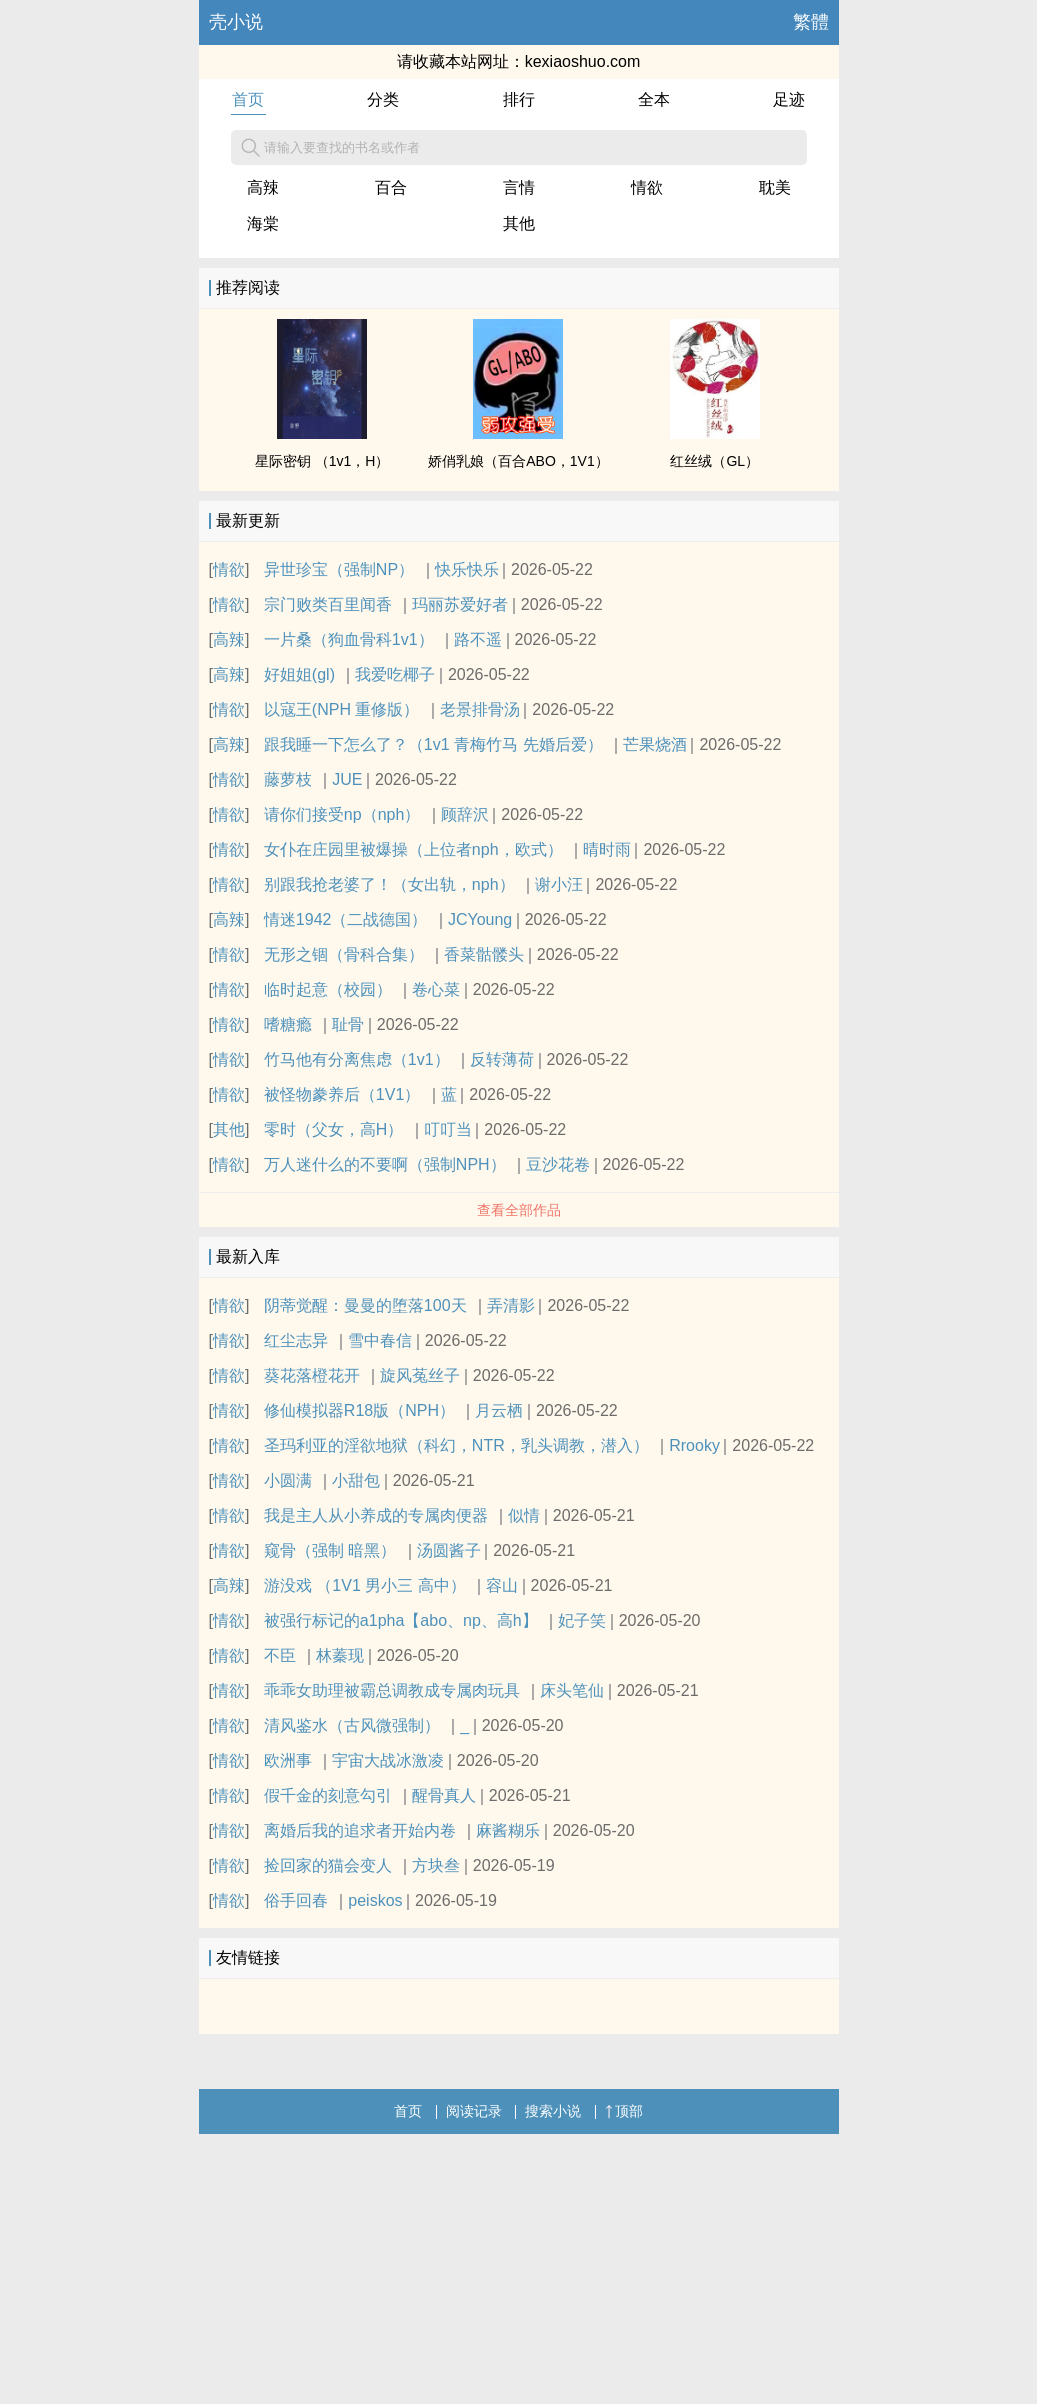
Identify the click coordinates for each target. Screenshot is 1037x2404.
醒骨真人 (444, 1795)
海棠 (263, 223)
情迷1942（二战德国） (346, 919)
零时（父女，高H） (334, 1129)
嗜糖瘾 (288, 1024)
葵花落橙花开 (312, 1375)
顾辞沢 (465, 814)
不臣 (280, 1655)
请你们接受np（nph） (342, 814)
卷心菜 (436, 989)
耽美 (775, 187)
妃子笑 (582, 1620)
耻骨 (348, 1024)
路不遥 (478, 639)
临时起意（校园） (328, 989)
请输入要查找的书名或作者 (330, 148)
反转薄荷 (502, 1059)
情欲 (647, 187)
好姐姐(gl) (299, 674)
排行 (519, 99)
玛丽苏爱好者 (460, 604)
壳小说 (236, 22)
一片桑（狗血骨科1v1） (349, 639)
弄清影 (511, 1305)
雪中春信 (380, 1340)
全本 (654, 99)
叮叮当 (448, 1129)
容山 (502, 1585)
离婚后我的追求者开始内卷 (360, 1830)
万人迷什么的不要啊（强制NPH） (385, 1164)
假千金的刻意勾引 (328, 1795)
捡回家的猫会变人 (328, 1865)
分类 (383, 99)
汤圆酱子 (449, 1550)
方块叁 (436, 1865)
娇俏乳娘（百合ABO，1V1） (518, 461)
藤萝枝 (288, 779)
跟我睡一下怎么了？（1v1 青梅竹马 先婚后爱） (433, 744)
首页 (248, 99)
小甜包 (356, 1480)
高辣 (263, 187)
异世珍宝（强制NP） (339, 569)
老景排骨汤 (480, 709)
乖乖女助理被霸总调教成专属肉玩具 (392, 1690)
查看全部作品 (519, 1210)
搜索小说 (553, 2111)
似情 (524, 1515)
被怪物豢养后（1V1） (342, 1094)
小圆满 (288, 1480)
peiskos (375, 1900)
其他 (519, 223)
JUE (347, 779)
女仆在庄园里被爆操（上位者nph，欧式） (413, 849)
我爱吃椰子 (395, 674)
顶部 (624, 2111)
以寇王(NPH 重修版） (342, 709)
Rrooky (694, 1445)
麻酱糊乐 (508, 1830)
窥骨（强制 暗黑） (330, 1550)
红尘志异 (296, 1340)
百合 (391, 187)
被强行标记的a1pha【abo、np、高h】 (401, 1620)
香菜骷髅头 (484, 954)
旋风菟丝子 (420, 1375)
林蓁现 (340, 1655)
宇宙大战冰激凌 (388, 1760)
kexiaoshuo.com (583, 61)
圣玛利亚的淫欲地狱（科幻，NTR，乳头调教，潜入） (456, 1445)
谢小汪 (559, 884)
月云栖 (499, 1410)
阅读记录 (474, 2111)
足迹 (789, 99)
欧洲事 (288, 1760)
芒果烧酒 (655, 744)
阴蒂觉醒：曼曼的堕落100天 (365, 1305)
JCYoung (480, 919)
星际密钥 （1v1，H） (322, 461)
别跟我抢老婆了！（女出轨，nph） (389, 884)
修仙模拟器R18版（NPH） (359, 1410)
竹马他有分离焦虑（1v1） (357, 1059)
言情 (519, 187)
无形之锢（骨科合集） (344, 954)
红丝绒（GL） (714, 461)
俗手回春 (296, 1900)
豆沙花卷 (558, 1164)
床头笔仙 (572, 1690)
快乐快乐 (467, 569)
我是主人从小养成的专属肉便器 (376, 1515)
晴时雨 (607, 849)
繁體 (811, 22)
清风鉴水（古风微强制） (352, 1725)
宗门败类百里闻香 (328, 604)
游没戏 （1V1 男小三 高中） (365, 1585)
